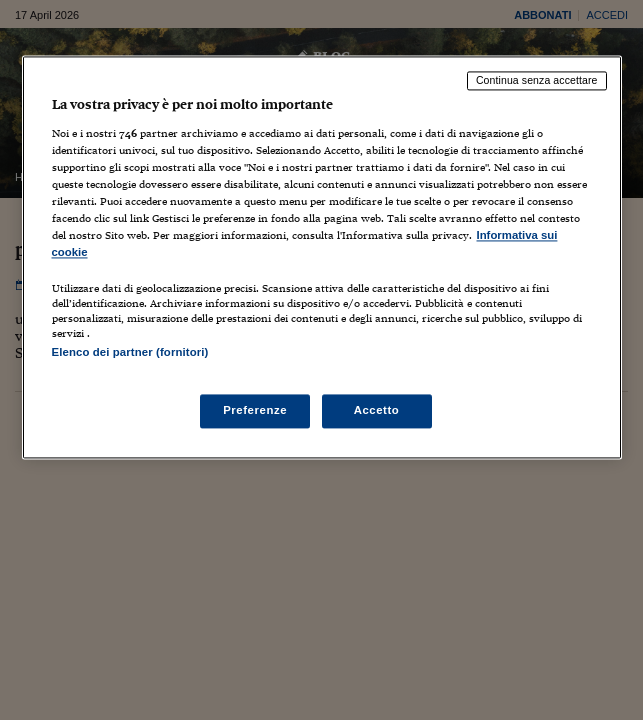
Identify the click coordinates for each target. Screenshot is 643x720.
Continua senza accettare (537, 80)
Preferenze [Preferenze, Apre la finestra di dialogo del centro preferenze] (255, 411)
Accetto (377, 411)
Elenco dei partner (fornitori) (130, 353)
